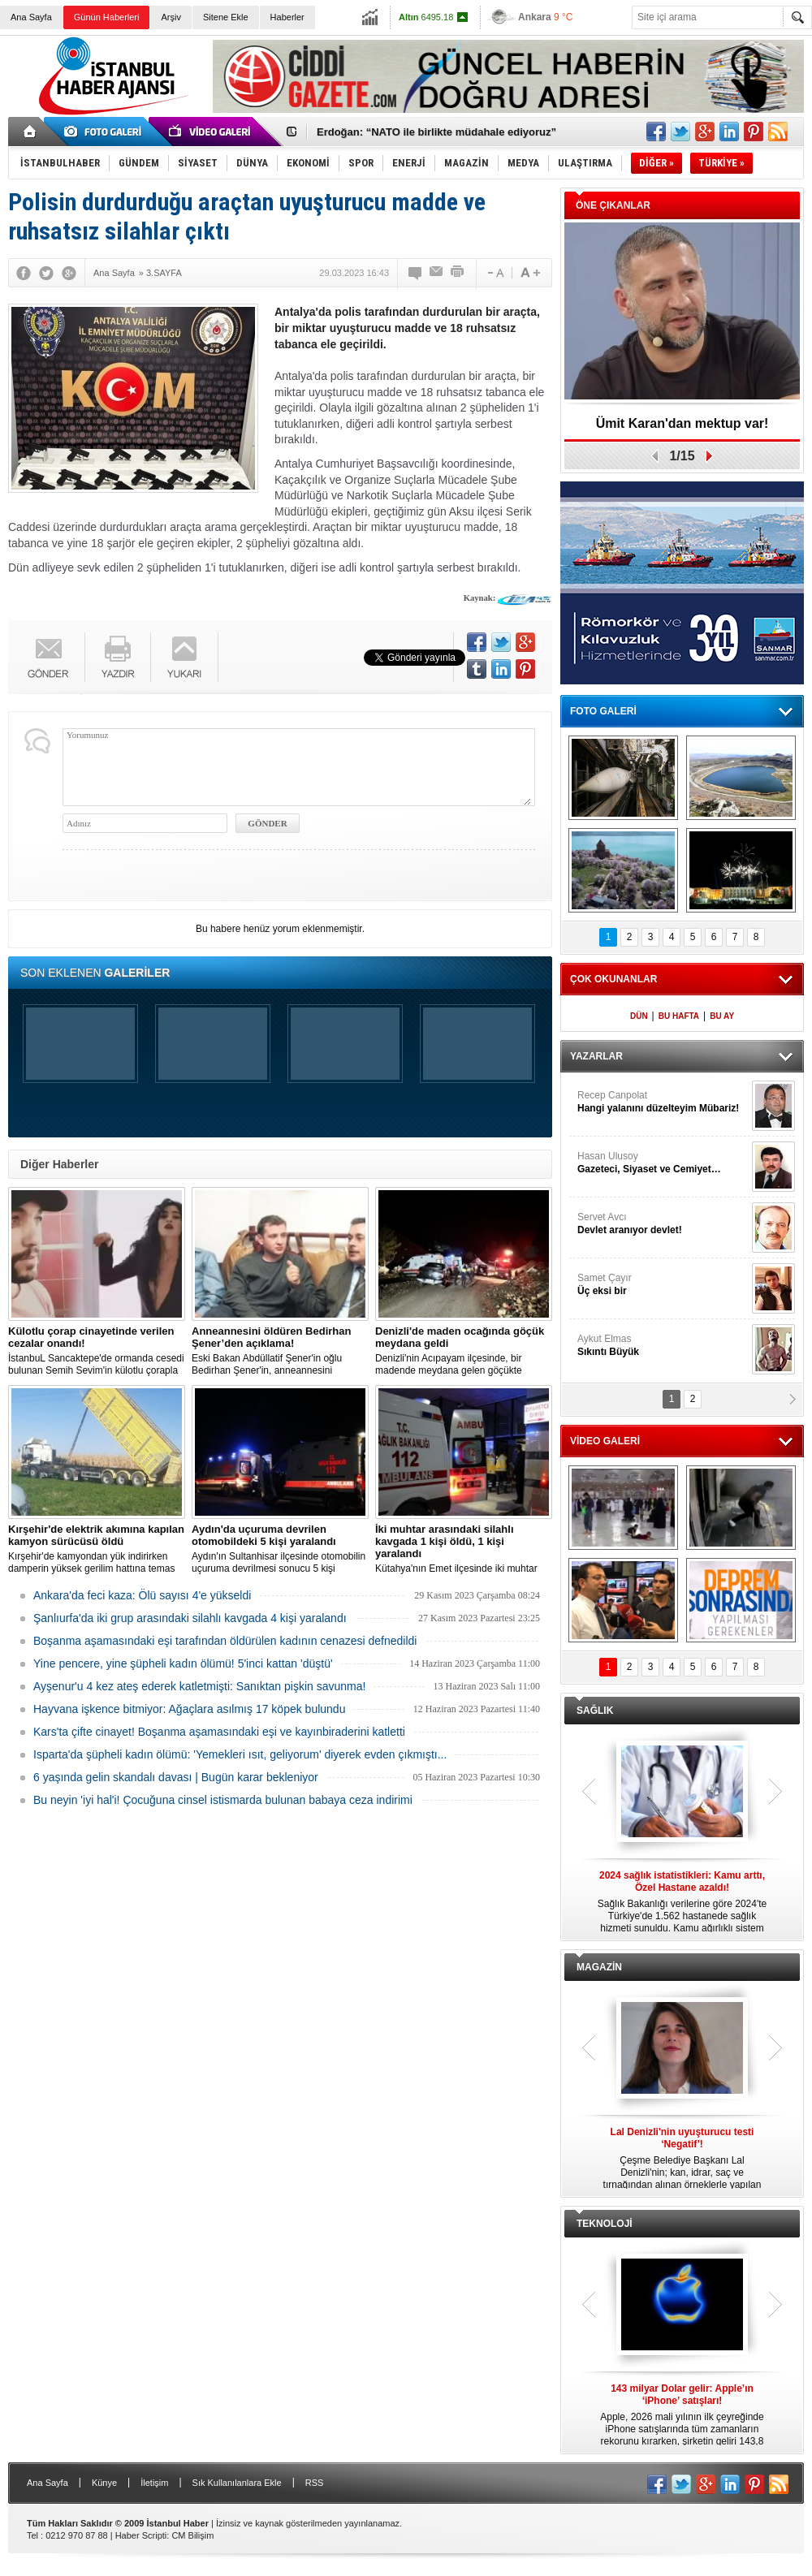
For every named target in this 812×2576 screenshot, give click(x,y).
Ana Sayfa (31, 17)
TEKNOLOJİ (605, 2223)
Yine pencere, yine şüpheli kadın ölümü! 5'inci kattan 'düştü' (183, 1663)
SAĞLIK (595, 1710)
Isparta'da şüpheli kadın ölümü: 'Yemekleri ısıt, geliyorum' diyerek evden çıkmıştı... (240, 1754)
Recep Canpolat (662, 1102)
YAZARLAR (596, 1056)
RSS (314, 2483)
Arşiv (170, 17)
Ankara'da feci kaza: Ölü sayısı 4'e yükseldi (142, 1595)
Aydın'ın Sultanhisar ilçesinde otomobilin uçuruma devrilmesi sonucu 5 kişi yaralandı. (280, 1549)
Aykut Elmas (662, 1345)
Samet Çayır (662, 1284)
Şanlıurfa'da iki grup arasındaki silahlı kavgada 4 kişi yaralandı (190, 1618)
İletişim (154, 2483)
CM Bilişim (192, 2535)
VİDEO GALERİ (605, 1441)
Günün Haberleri (107, 17)
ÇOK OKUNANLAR (613, 979)
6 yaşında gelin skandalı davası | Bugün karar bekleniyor (175, 1777)
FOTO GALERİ (603, 711)
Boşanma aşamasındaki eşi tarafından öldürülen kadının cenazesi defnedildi (225, 1640)
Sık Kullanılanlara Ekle (237, 2483)
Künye (104, 2483)
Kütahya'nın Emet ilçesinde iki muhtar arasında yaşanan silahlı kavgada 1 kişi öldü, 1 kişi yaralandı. (463, 1549)
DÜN (639, 1016)
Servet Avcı (662, 1223)
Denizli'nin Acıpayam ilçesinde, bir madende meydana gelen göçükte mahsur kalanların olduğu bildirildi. (463, 1351)
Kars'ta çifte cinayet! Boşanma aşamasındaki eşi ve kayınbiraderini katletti (219, 1731)
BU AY (722, 1016)
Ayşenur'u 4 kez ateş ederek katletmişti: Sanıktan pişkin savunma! (199, 1686)
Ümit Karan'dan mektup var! (682, 423)
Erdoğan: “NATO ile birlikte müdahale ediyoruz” (436, 132)
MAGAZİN (599, 1967)
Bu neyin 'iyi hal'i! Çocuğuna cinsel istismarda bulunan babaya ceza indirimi (222, 1799)
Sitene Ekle (225, 17)
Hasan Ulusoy (662, 1163)
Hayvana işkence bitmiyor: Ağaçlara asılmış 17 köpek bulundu (189, 1708)
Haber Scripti (141, 2535)
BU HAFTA (679, 1016)
